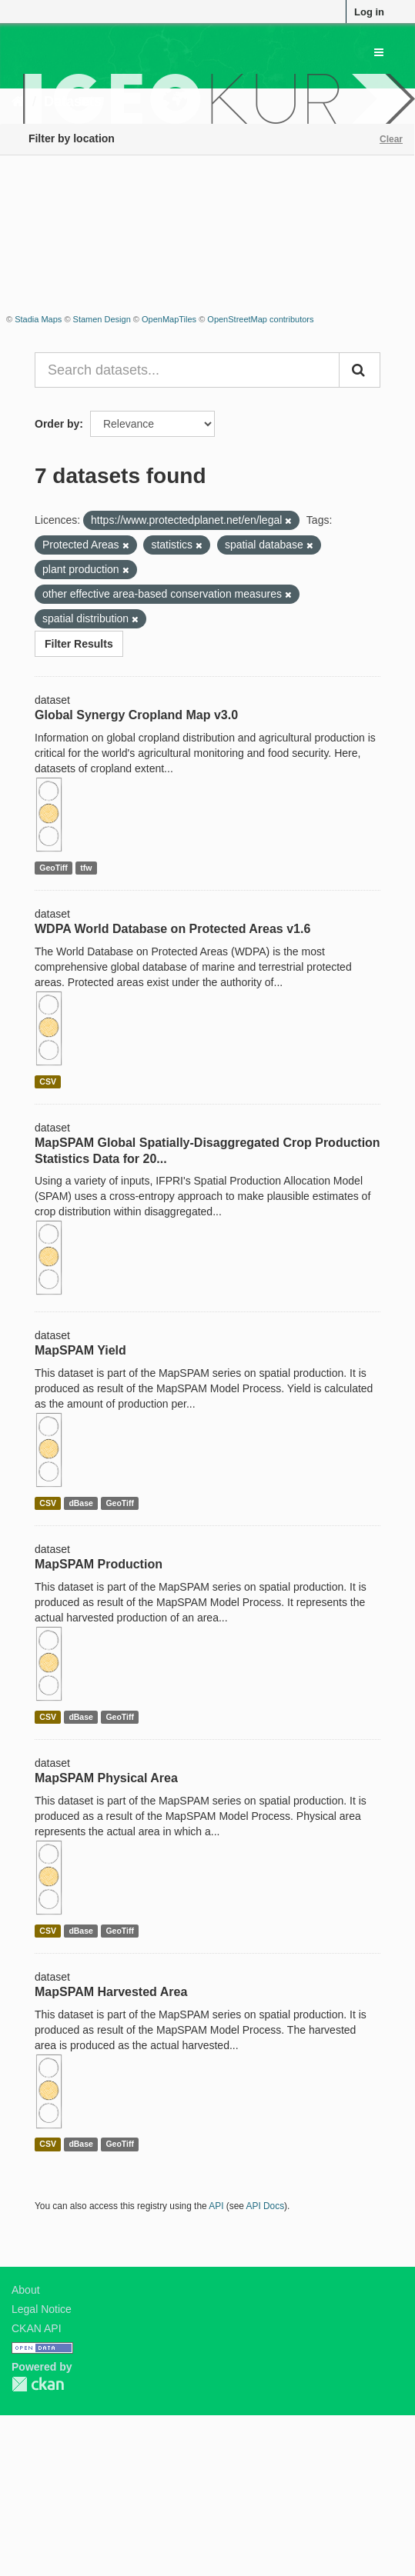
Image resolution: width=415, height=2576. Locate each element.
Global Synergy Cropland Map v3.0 (136, 714)
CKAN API (37, 2328)
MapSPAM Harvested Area (111, 1991)
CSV (47, 1081)
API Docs (265, 2206)
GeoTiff (53, 867)
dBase (81, 1503)
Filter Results (79, 644)
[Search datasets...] (187, 370)
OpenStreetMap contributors (260, 319)
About (26, 2290)
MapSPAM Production (98, 1564)
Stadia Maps (38, 319)
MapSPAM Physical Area (106, 1778)
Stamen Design (102, 319)
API (216, 2206)
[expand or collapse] (379, 52)
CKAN (38, 2384)
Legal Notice (42, 2309)
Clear (391, 139)
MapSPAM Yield (80, 1350)
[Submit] (359, 370)
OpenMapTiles (169, 319)
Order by (57, 424)
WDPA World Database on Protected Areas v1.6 (172, 928)
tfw (86, 867)
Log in (369, 12)
